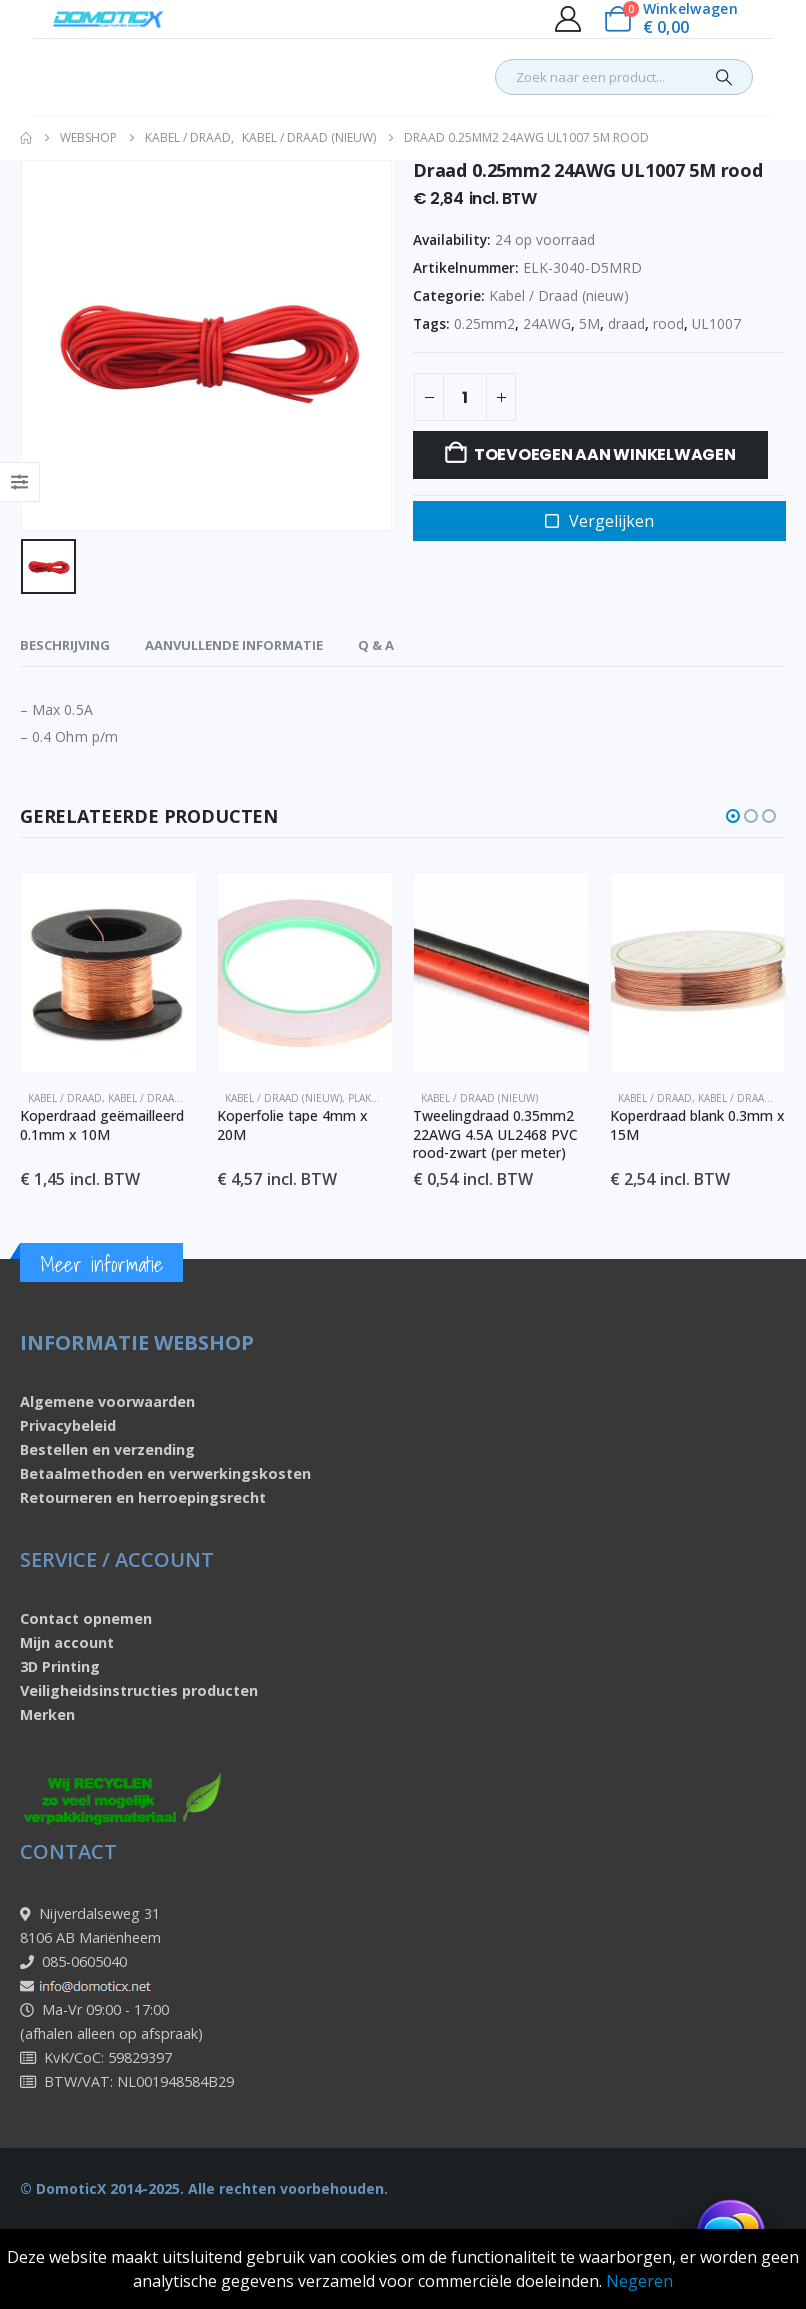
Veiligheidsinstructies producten (139, 1691)
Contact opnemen (86, 1619)
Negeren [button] (639, 2281)
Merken (47, 1715)
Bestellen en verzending (107, 1450)
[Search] (724, 77)
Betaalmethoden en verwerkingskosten (165, 1474)
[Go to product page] (108, 973)
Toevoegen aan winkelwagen (605, 454)
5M (589, 323)
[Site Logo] (108, 19)
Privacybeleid (68, 1426)
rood (668, 323)
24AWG (547, 323)
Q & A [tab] (376, 645)
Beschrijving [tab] (65, 645)
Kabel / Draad (65, 1098)
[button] (733, 816)
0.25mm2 (484, 323)
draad (626, 323)
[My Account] (567, 19)
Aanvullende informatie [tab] (234, 645)
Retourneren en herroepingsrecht (143, 1498)
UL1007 (716, 323)
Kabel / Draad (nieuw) (559, 295)
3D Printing (60, 1667)
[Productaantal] (465, 397)
